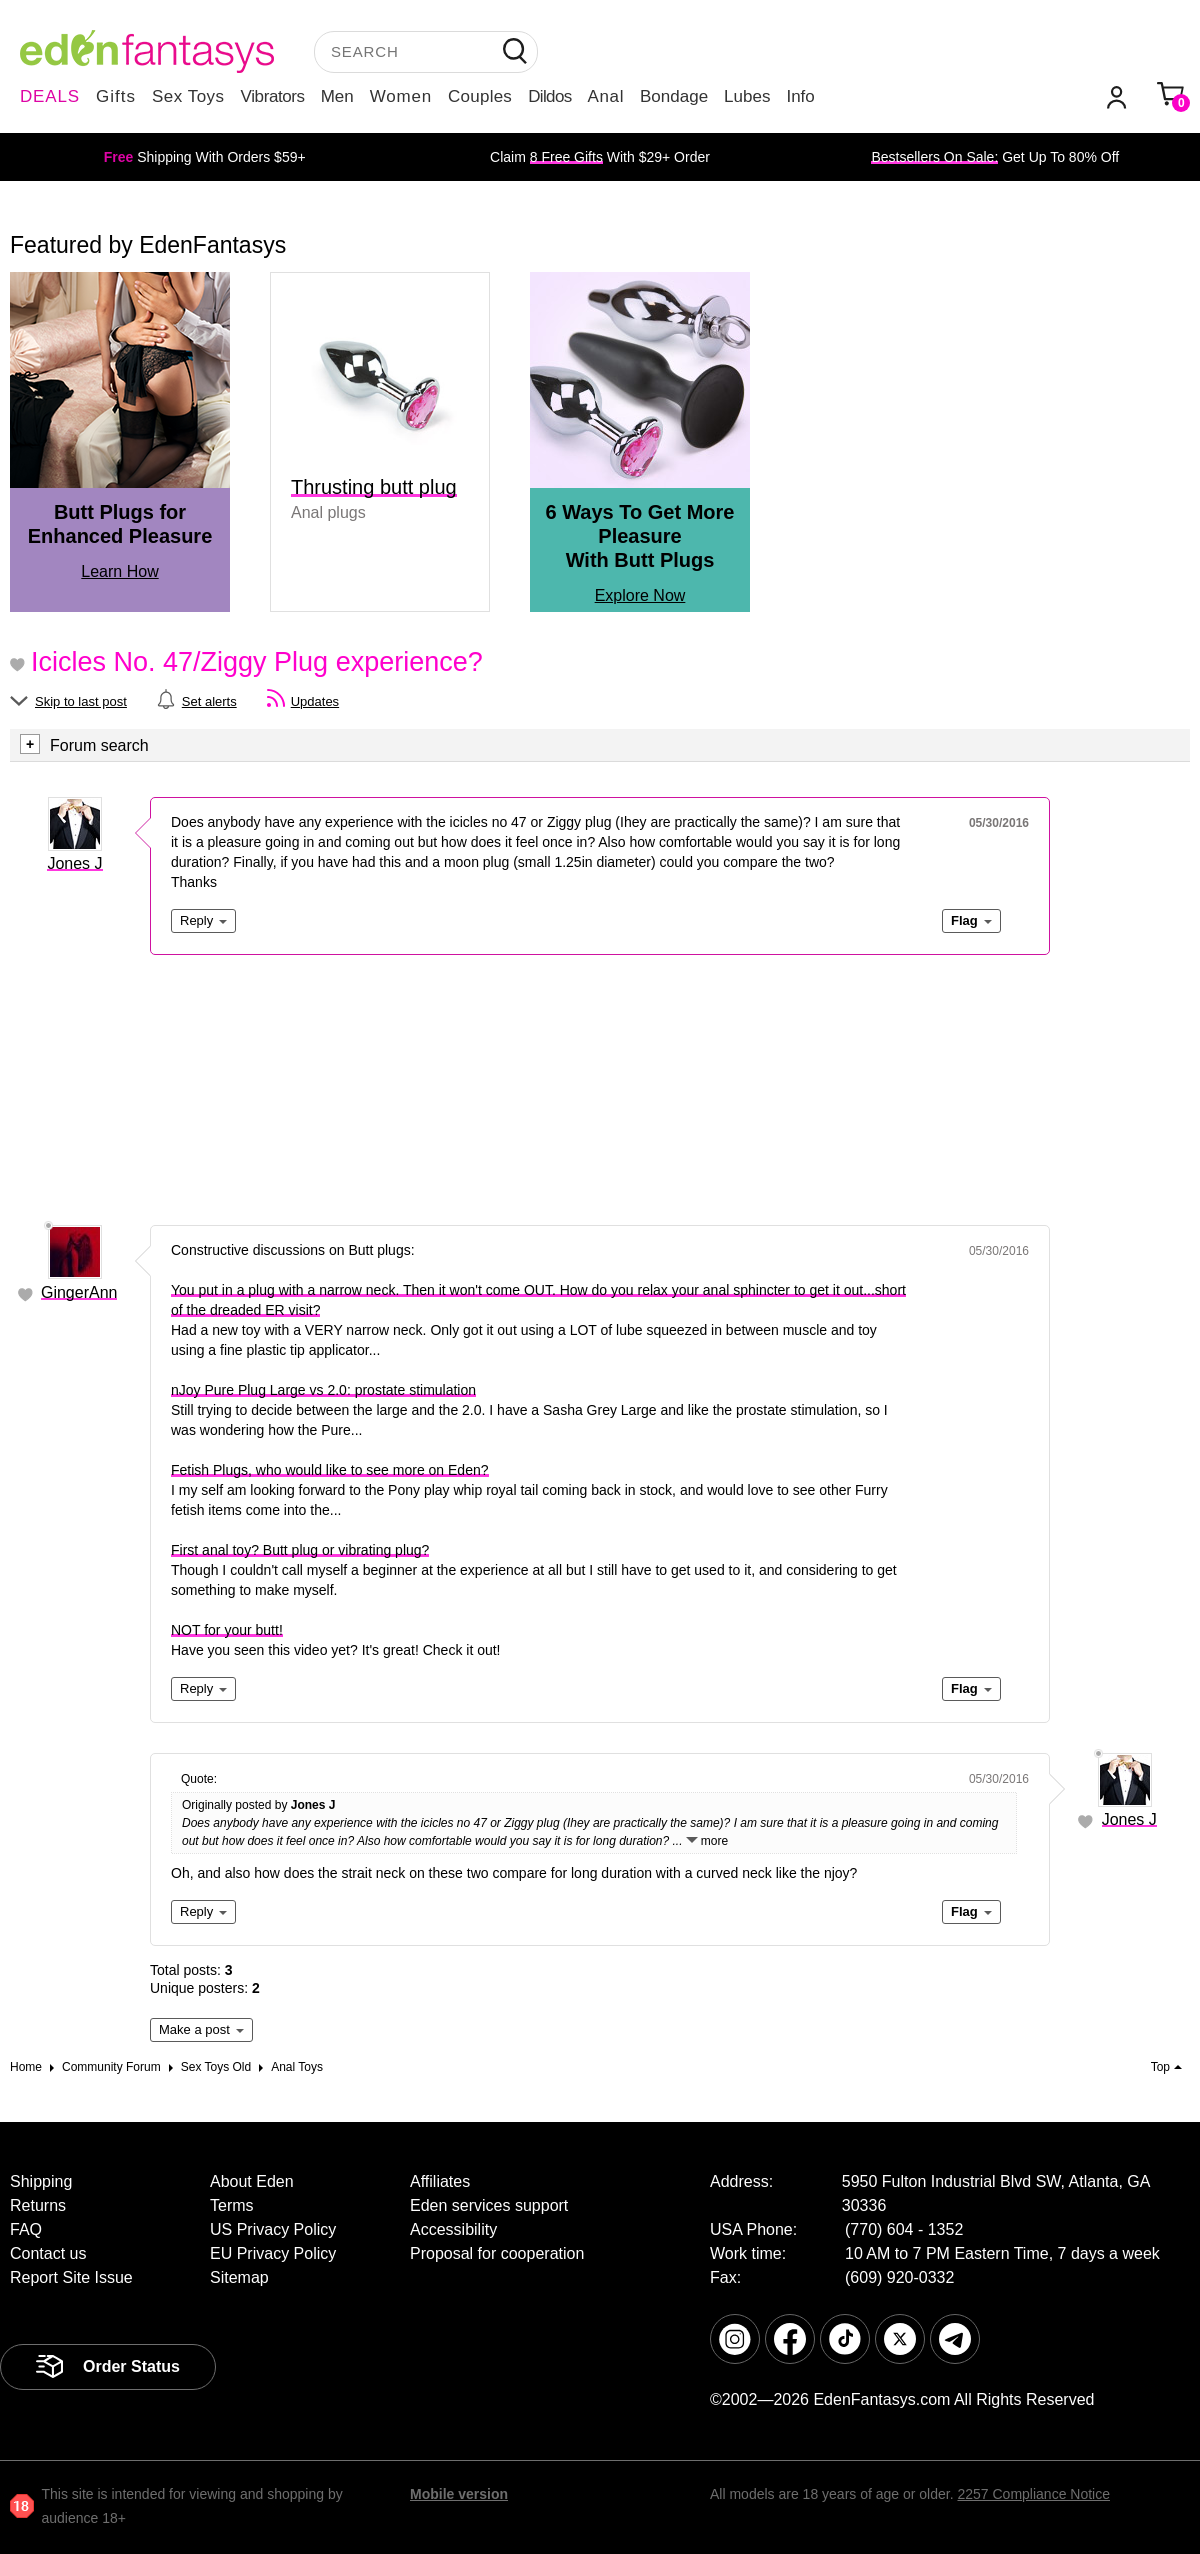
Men (337, 96)
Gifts (116, 96)
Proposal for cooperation (497, 2253)
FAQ (26, 2229)
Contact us (48, 2253)
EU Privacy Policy (273, 2253)
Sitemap (239, 2277)
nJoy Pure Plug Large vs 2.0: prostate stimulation (323, 1390)
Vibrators (273, 96)
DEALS (50, 96)
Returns (38, 2205)
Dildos (549, 96)
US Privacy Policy (273, 2229)
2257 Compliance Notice (1033, 2494)
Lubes (747, 96)
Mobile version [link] (459, 2494)
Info (800, 96)
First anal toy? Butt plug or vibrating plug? (300, 1550)
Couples (480, 96)
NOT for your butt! (227, 1630)
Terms (232, 2205)
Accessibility (453, 2229)
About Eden (252, 2181)
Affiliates (440, 2181)
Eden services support (489, 2205)
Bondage (674, 96)
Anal (606, 96)
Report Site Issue (71, 2277)
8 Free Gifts (566, 157)
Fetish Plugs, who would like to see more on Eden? (330, 1470)
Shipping (41, 2181)
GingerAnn (79, 1292)
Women (401, 96)
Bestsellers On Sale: (934, 157)
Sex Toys (188, 96)
